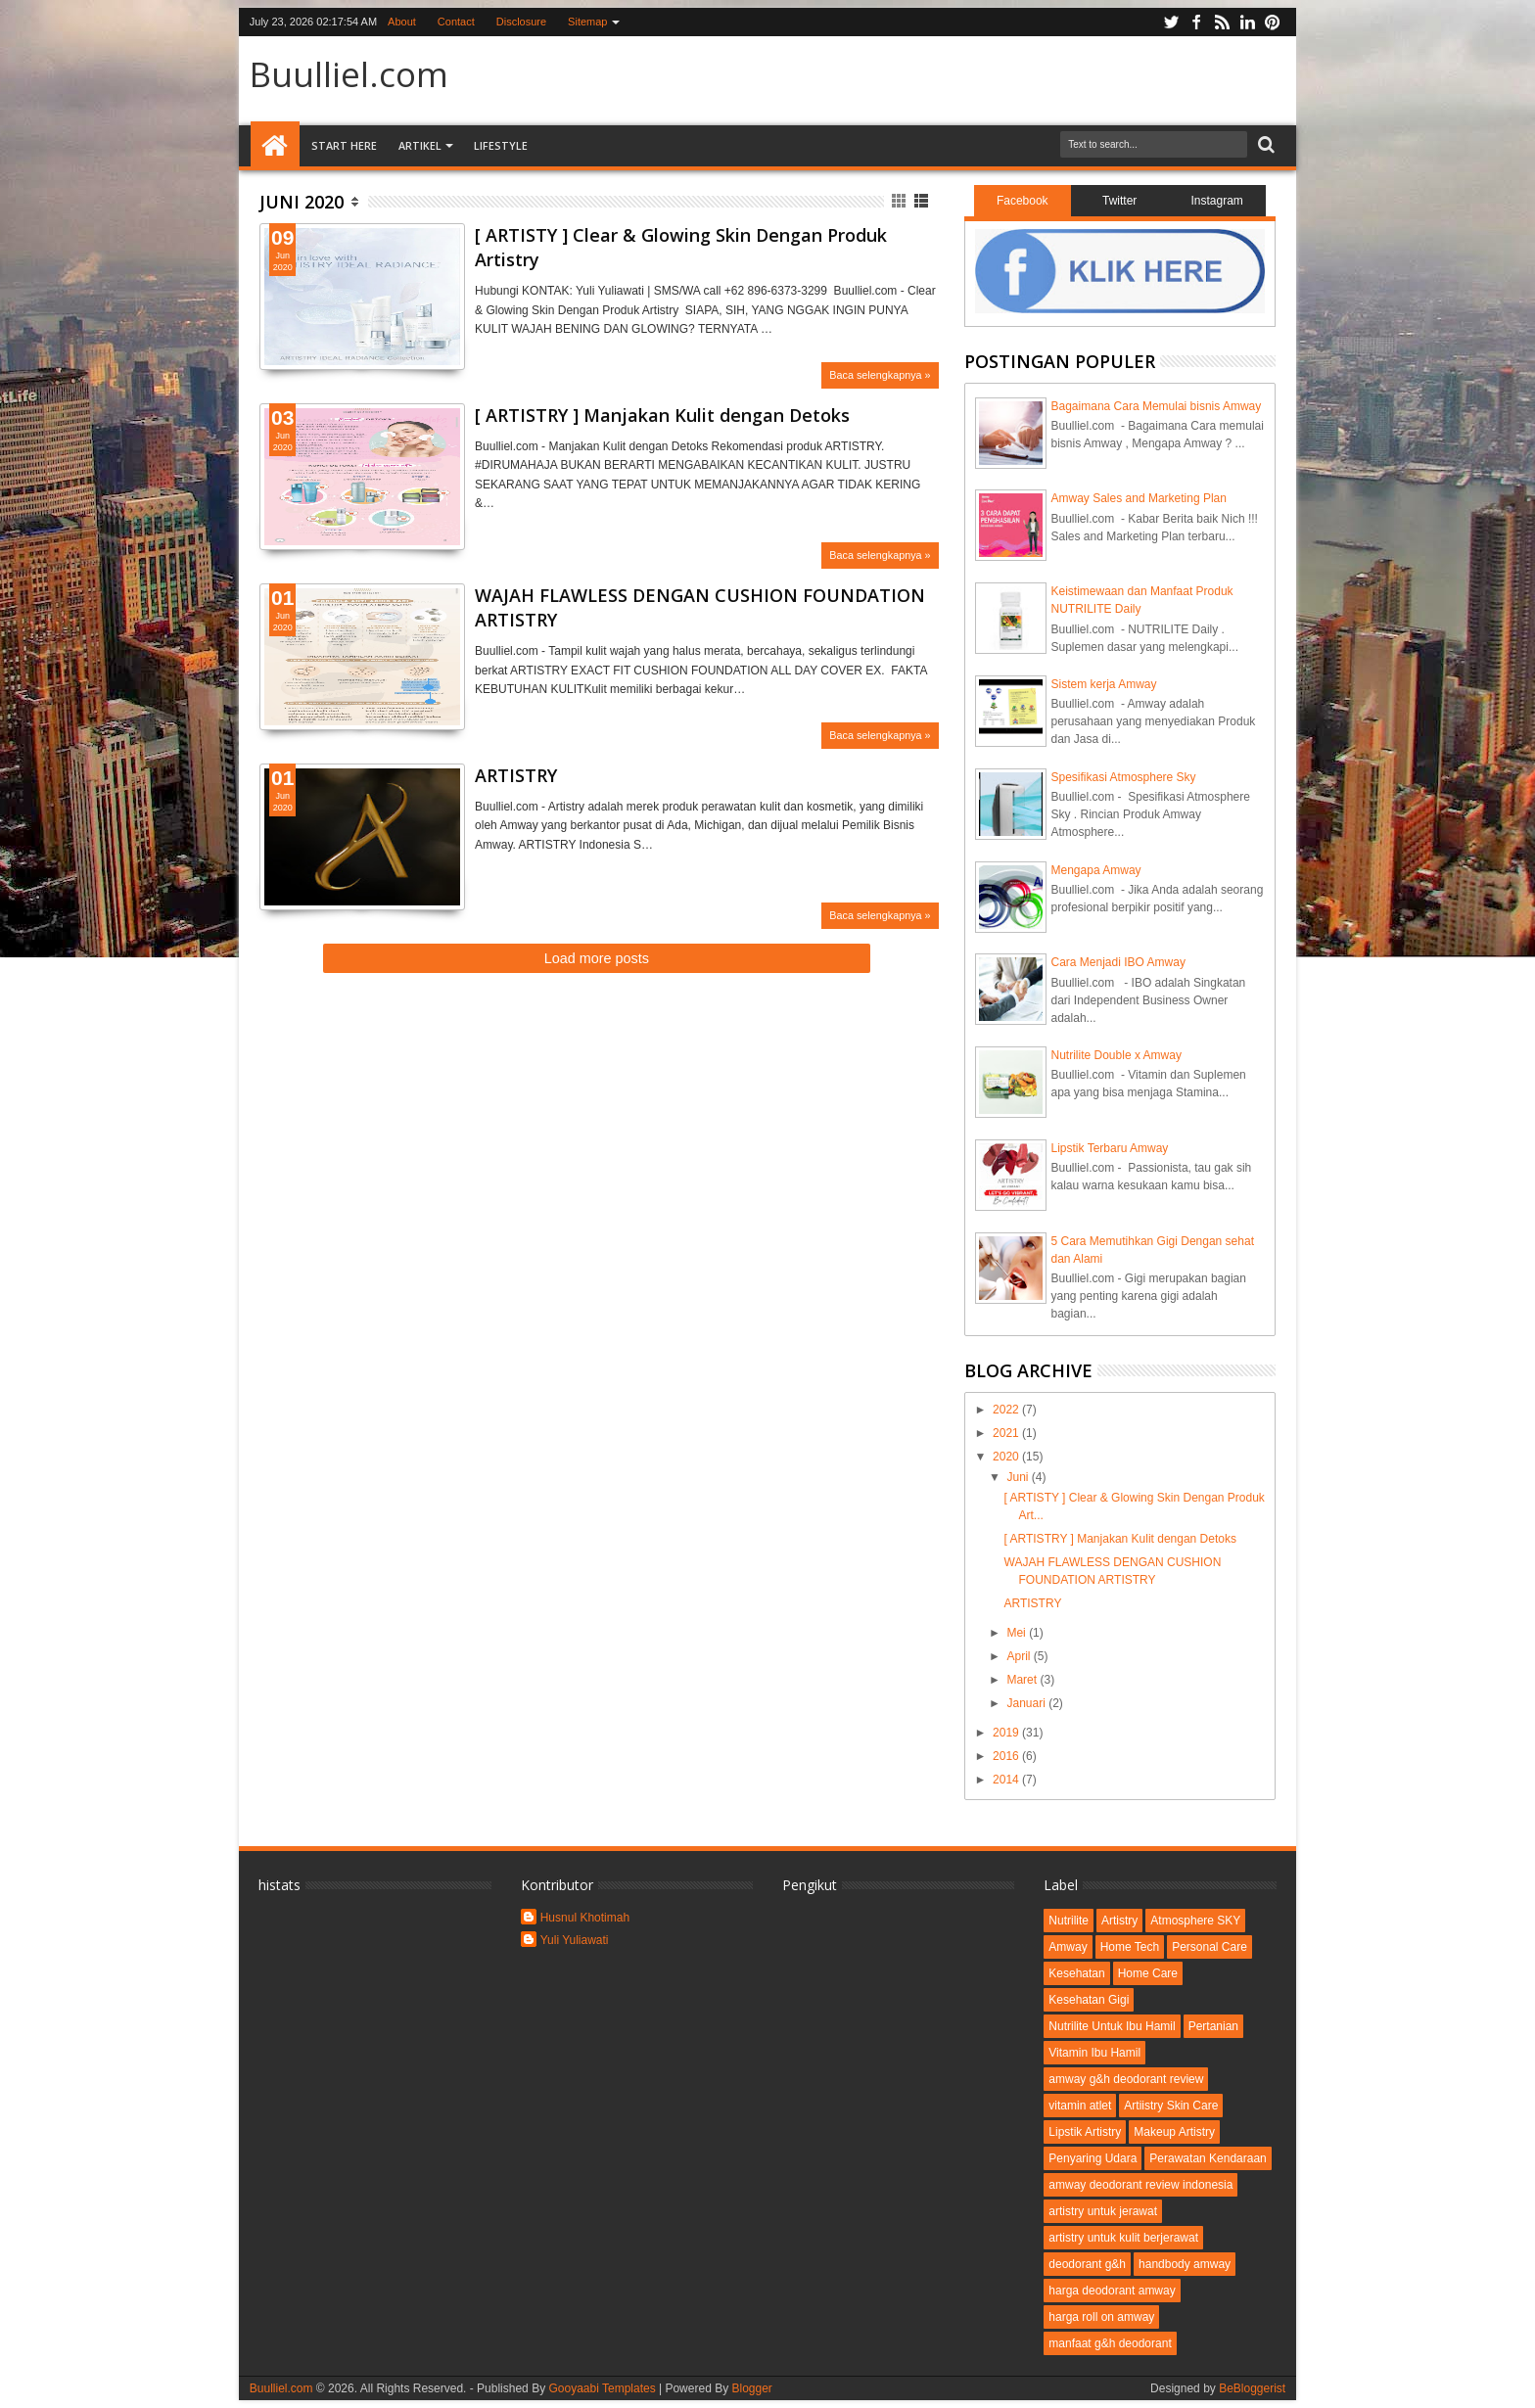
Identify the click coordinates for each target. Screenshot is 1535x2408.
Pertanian (1213, 2026)
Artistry (1119, 1920)
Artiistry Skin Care (1171, 2105)
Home (275, 145)
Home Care (1148, 1973)
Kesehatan (1076, 1973)
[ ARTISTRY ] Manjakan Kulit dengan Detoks (662, 415)
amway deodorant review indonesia (1140, 2185)
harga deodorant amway (1111, 2290)
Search (1264, 145)
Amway (1067, 1947)
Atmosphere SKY (1195, 1920)
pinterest (1272, 22)
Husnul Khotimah (584, 1917)
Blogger (751, 2388)
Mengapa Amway (1096, 870)
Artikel (420, 145)
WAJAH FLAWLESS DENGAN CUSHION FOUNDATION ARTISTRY (700, 607)
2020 (1007, 1456)
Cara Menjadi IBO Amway (1118, 962)
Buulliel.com (349, 74)
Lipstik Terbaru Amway (1110, 1148)
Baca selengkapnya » (879, 375)
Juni (1018, 1477)
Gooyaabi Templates (601, 2388)
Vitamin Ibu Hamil (1094, 2053)
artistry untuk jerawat (1102, 2211)
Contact (456, 21)
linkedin (1247, 22)
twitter (1171, 22)
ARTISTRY (516, 775)
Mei (1017, 1633)
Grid (900, 201)
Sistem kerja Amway (1104, 684)
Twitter (1119, 201)
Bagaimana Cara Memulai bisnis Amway (1156, 406)
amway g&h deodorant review (1125, 2079)
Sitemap (587, 21)
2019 (1007, 1732)
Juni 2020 (301, 201)
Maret (1023, 1680)
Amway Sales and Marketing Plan (1139, 498)
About (402, 21)
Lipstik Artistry (1084, 2132)
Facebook (1022, 201)
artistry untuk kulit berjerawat (1123, 2238)
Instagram (1216, 201)
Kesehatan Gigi (1088, 2000)
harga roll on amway (1101, 2317)
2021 (1007, 1433)
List (922, 201)
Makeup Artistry (1174, 2132)
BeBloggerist (1252, 2388)
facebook (1196, 22)
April (1019, 1656)
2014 (1007, 1779)
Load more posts (596, 958)
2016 (1007, 1756)
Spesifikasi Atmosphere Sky (1123, 777)
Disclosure (521, 21)
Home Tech (1129, 1947)
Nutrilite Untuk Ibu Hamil (1111, 2026)
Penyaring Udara (1092, 2158)
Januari (1027, 1703)
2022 (1007, 1409)
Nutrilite (1068, 1920)
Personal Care (1209, 1947)
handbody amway (1185, 2264)
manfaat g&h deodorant (1109, 2343)
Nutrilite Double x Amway (1116, 1055)
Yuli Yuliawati (574, 1940)
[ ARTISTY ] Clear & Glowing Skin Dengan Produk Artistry (681, 247)
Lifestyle (501, 145)
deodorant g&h (1087, 2264)
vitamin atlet (1079, 2105)
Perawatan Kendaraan (1207, 2158)
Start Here (344, 145)
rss (1221, 22)
